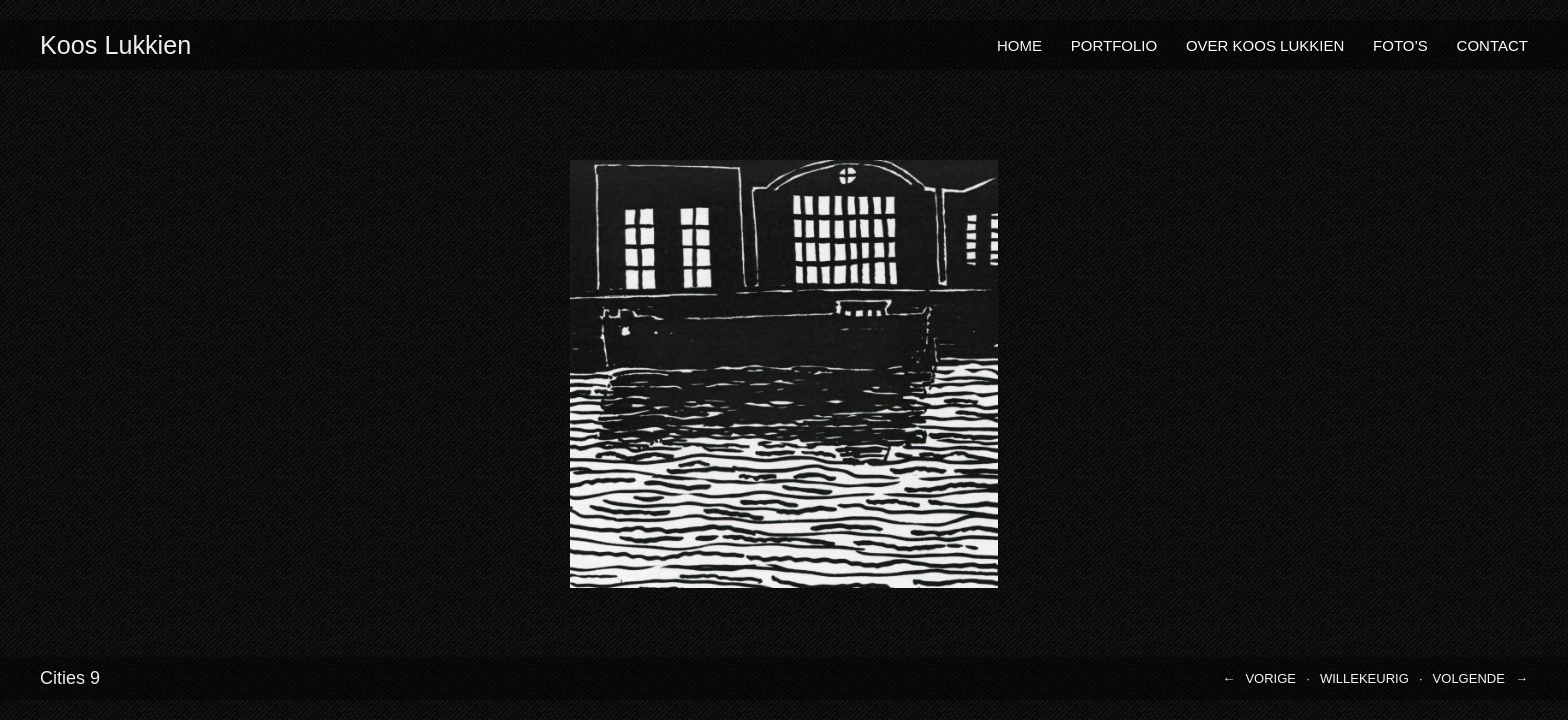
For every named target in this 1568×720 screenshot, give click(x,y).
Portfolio (1114, 45)
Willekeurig (1364, 678)
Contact (1492, 45)
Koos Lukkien (115, 45)
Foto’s (1400, 45)
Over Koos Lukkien (1265, 45)
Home (1019, 45)
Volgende (1469, 678)
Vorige (1270, 678)
